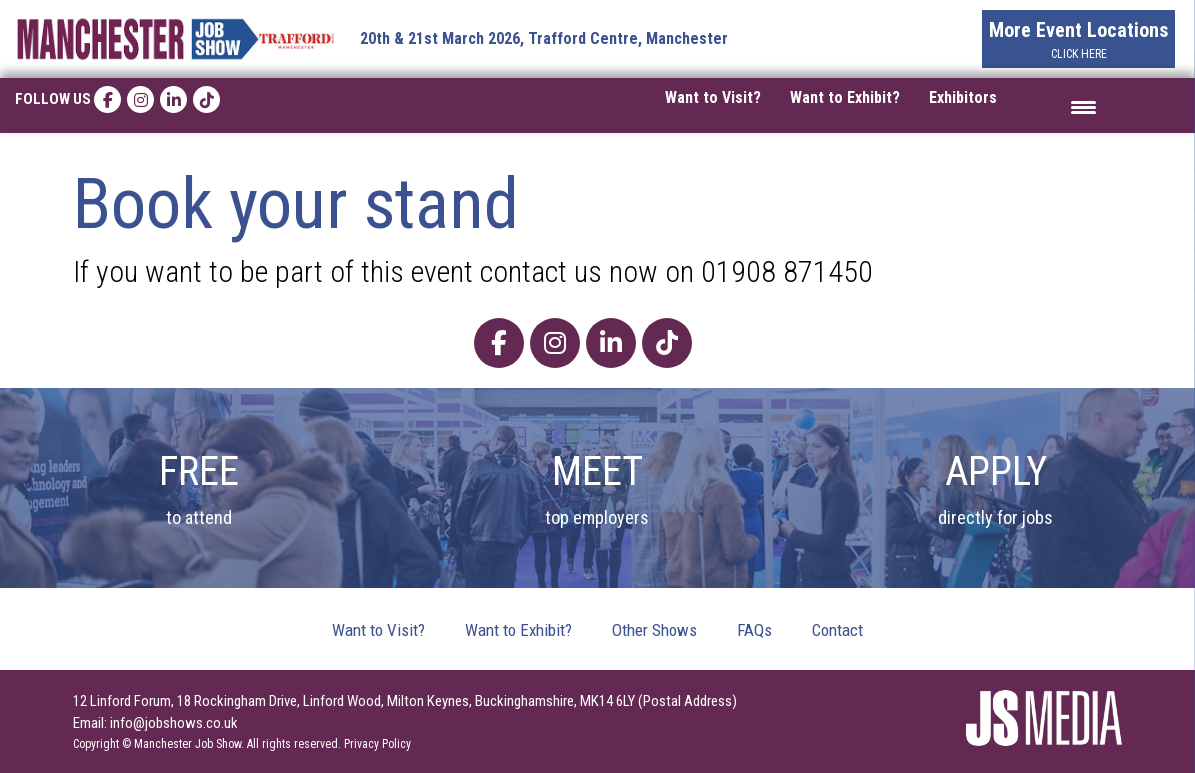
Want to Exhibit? (845, 97)
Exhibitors (963, 97)
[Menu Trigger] (1083, 105)
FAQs (754, 630)
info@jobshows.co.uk (174, 723)
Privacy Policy (377, 744)
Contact (837, 630)
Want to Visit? (713, 97)
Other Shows (654, 630)
